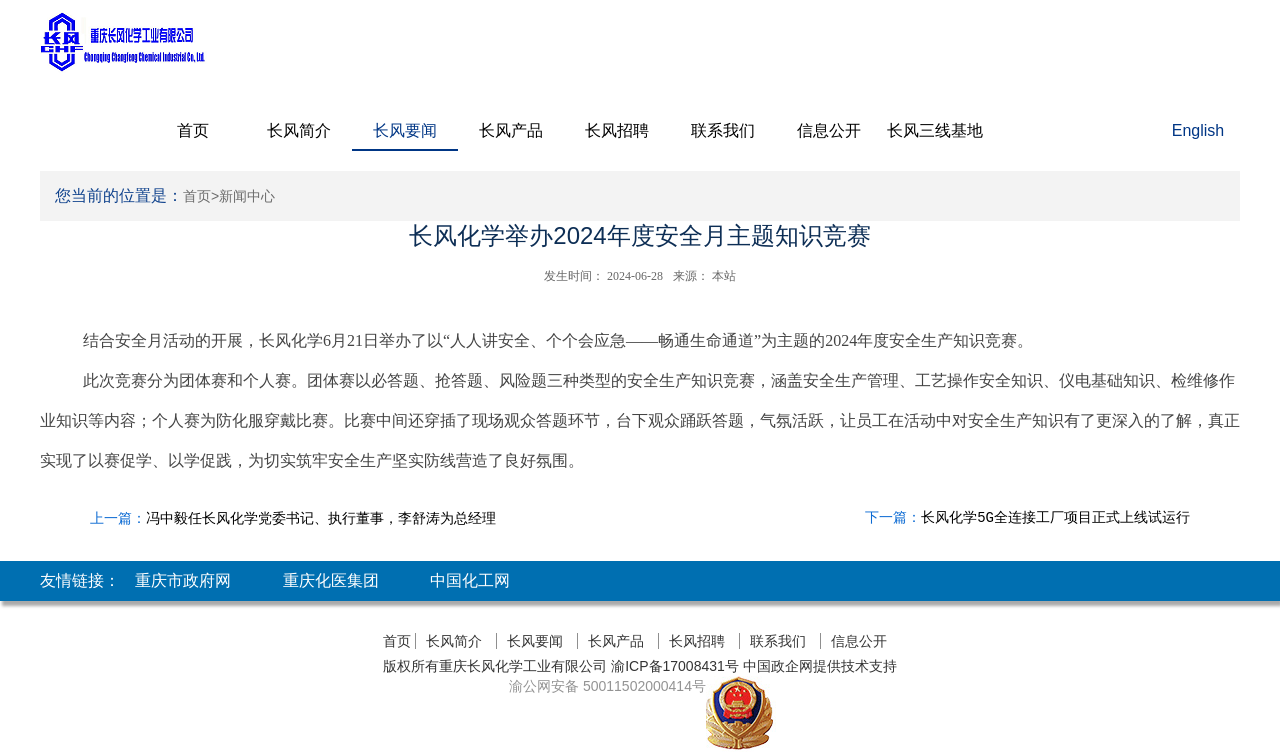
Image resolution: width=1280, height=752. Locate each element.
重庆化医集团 (331, 580)
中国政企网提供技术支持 (820, 666)
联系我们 (723, 130)
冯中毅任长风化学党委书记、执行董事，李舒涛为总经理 (321, 518)
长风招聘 (617, 130)
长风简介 (299, 130)
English (1198, 130)
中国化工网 (470, 580)
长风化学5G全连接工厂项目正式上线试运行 (1055, 518)
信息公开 (829, 130)
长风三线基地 (935, 130)
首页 (193, 130)
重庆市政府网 (183, 580)
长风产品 (511, 130)
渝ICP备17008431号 (673, 666)
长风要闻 (405, 130)
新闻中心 (247, 196)
